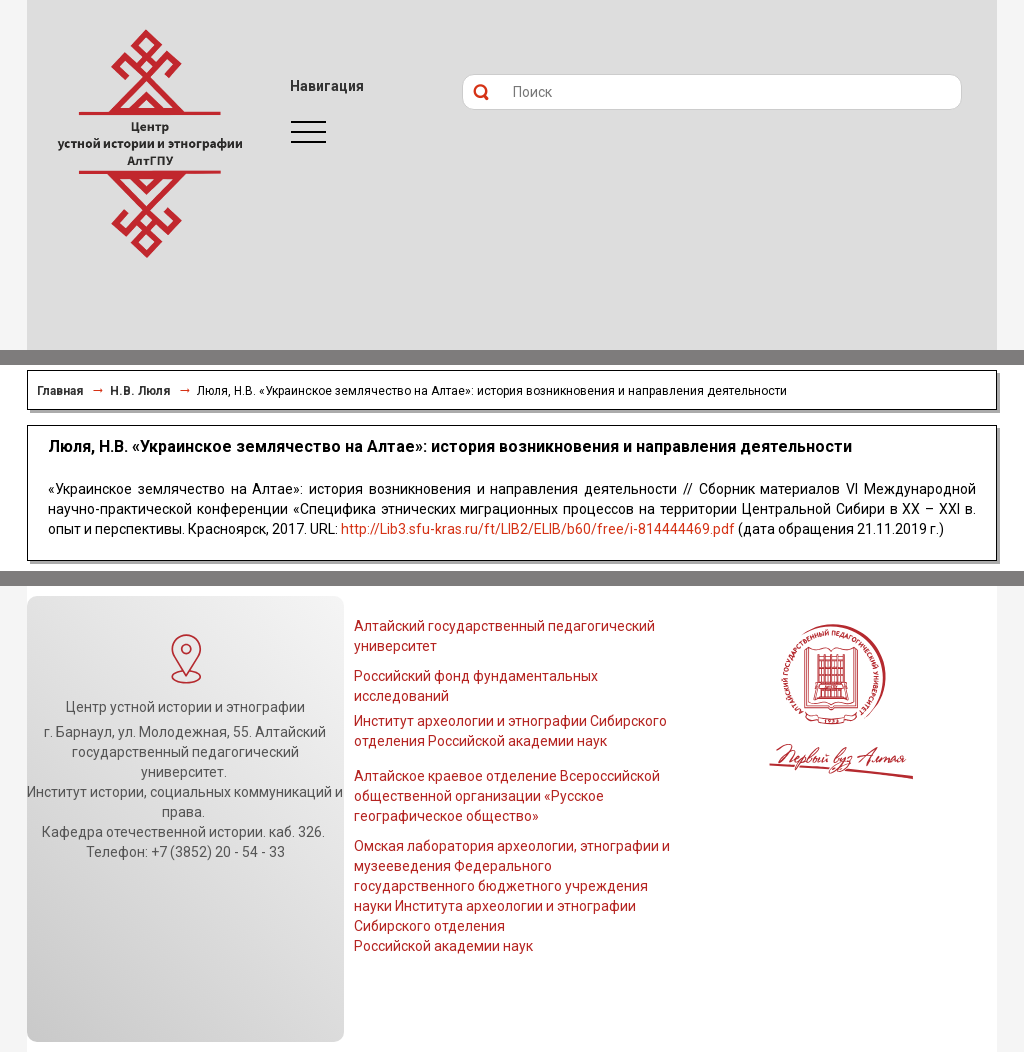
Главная (60, 391)
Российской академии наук (443, 946)
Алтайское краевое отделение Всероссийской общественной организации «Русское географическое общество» (507, 796)
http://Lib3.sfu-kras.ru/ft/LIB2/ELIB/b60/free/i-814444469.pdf (538, 529)
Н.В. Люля (140, 391)
